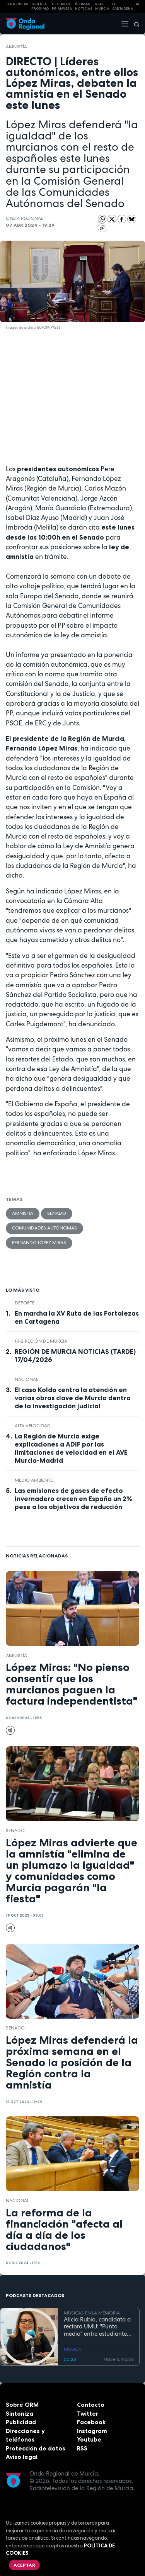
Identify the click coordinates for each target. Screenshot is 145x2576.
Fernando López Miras (39, 1243)
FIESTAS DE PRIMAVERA (62, 6)
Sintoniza (19, 2413)
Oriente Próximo (40, 6)
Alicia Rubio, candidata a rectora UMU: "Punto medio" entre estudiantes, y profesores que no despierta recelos (97, 2327)
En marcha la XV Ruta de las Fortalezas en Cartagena (77, 1317)
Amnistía (16, 47)
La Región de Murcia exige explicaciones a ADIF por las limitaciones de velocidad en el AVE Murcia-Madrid (71, 1448)
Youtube (89, 2439)
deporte (24, 1303)
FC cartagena (122, 6)
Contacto (90, 2404)
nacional (26, 1379)
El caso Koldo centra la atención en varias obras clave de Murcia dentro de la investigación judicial (73, 1398)
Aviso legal (22, 2457)
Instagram (92, 2431)
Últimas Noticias (83, 6)
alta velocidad (33, 1426)
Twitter (87, 2413)
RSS (82, 2448)
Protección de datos (35, 2448)
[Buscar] (134, 23)
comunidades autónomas (44, 1228)
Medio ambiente (34, 1480)
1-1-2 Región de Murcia (41, 1341)
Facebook (91, 2422)
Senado (56, 1213)
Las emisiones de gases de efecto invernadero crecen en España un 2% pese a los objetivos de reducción (73, 1499)
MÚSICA (72, 2350)
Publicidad (21, 2422)
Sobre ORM (22, 2404)
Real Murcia (102, 6)
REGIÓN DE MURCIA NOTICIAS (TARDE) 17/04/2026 (75, 1356)
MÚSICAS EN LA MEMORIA (92, 2313)
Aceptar (24, 2565)
